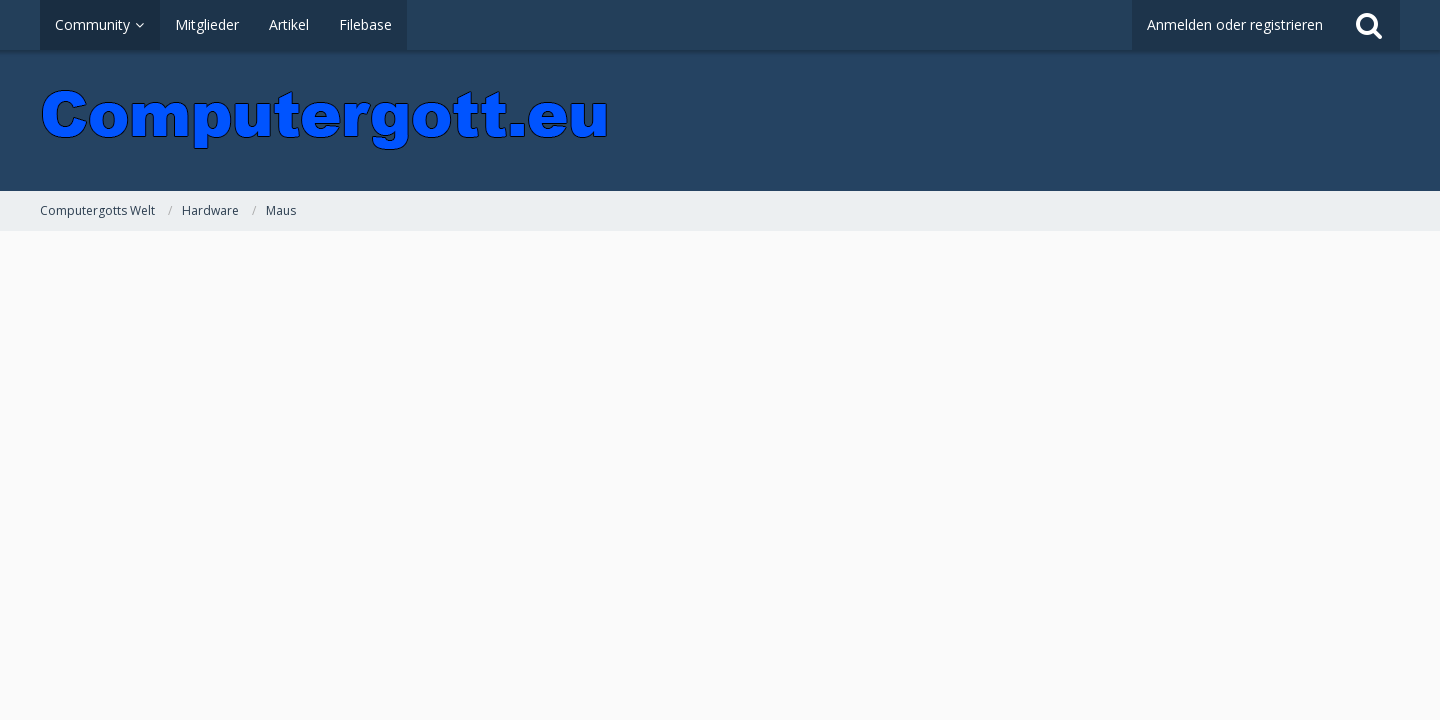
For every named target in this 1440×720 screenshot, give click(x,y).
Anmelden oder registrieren (1235, 24)
